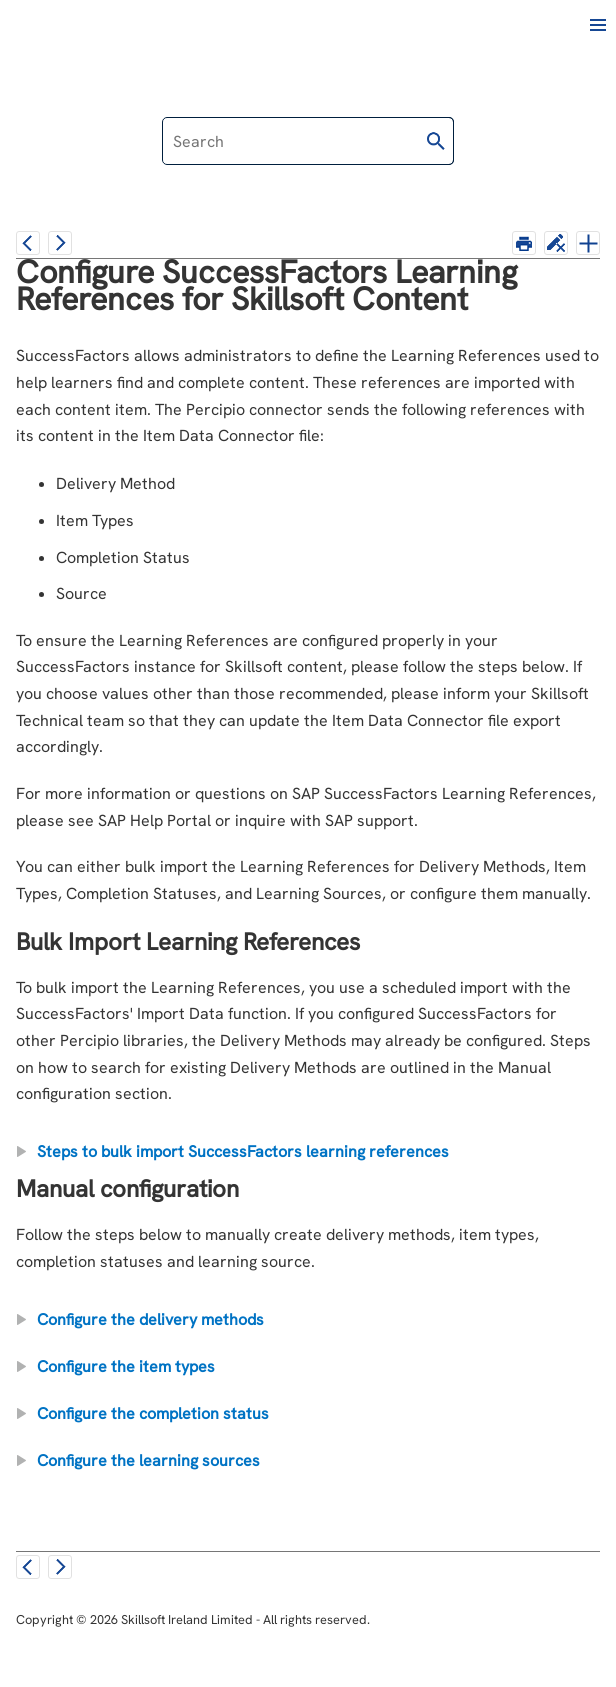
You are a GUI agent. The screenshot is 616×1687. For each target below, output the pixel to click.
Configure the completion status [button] (145, 1413)
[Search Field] (308, 141)
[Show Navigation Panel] (598, 25)
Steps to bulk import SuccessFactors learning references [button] (235, 1151)
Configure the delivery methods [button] (142, 1319)
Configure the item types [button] (118, 1366)
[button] (436, 141)
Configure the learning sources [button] (140, 1460)
